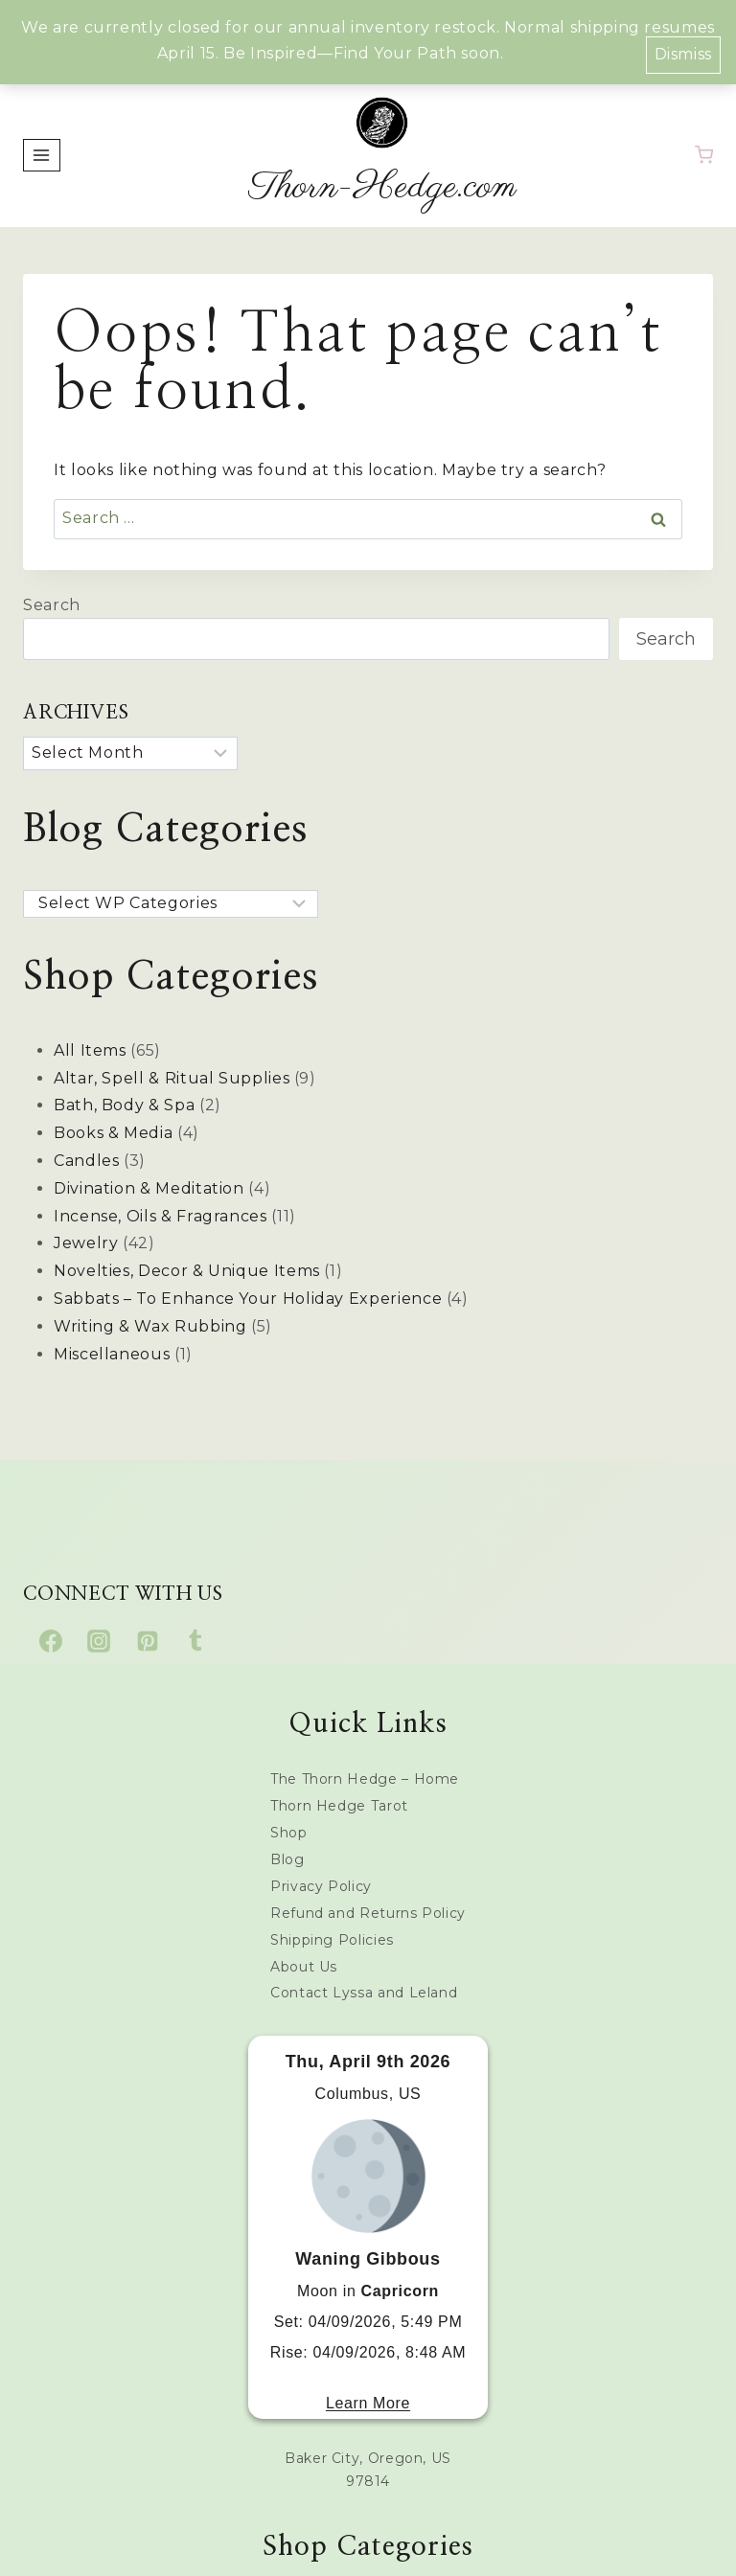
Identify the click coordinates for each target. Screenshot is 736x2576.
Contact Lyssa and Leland (363, 1992)
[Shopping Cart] (704, 155)
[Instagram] (99, 1641)
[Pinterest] (148, 1641)
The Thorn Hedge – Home (364, 1779)
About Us (303, 1966)
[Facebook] (51, 1641)
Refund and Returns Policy (368, 1913)
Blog (287, 1859)
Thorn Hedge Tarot (339, 1805)
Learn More (368, 2403)
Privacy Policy (321, 1886)
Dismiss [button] (683, 54)
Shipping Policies (332, 1940)
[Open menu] (41, 155)
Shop (289, 1832)
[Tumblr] (195, 1641)
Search (51, 605)
